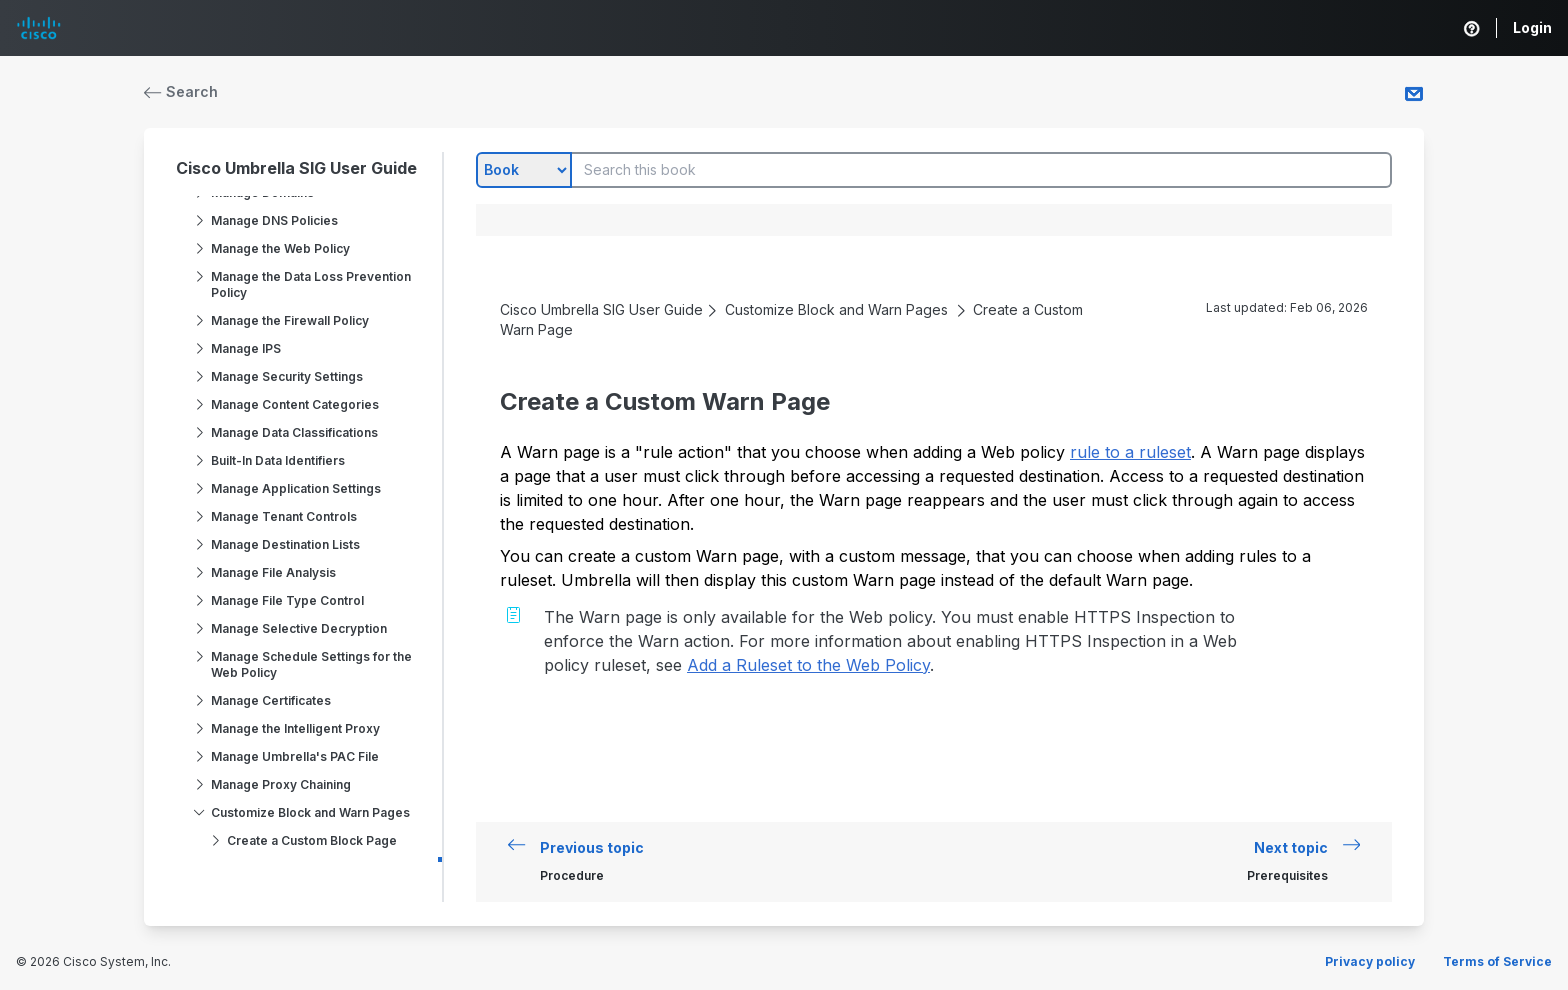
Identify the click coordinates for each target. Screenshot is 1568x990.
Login (1532, 27)
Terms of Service (1497, 961)
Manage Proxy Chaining (281, 784)
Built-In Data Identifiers (278, 460)
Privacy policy (1370, 961)
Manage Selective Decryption (299, 628)
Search (181, 91)
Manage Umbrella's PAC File (295, 756)
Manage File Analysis (273, 572)
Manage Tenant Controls (284, 516)
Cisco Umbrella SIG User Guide (296, 168)
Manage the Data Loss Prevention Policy (311, 284)
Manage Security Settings (287, 376)
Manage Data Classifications (294, 432)
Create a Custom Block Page (312, 840)
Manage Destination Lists (285, 544)
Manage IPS (246, 348)
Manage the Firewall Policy (290, 320)
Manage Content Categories (295, 404)
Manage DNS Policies (274, 220)
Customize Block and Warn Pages (310, 812)
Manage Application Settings (296, 488)
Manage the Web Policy (280, 248)
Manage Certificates (271, 700)
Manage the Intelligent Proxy (295, 728)
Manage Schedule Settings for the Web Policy (311, 664)
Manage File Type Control (287, 600)
